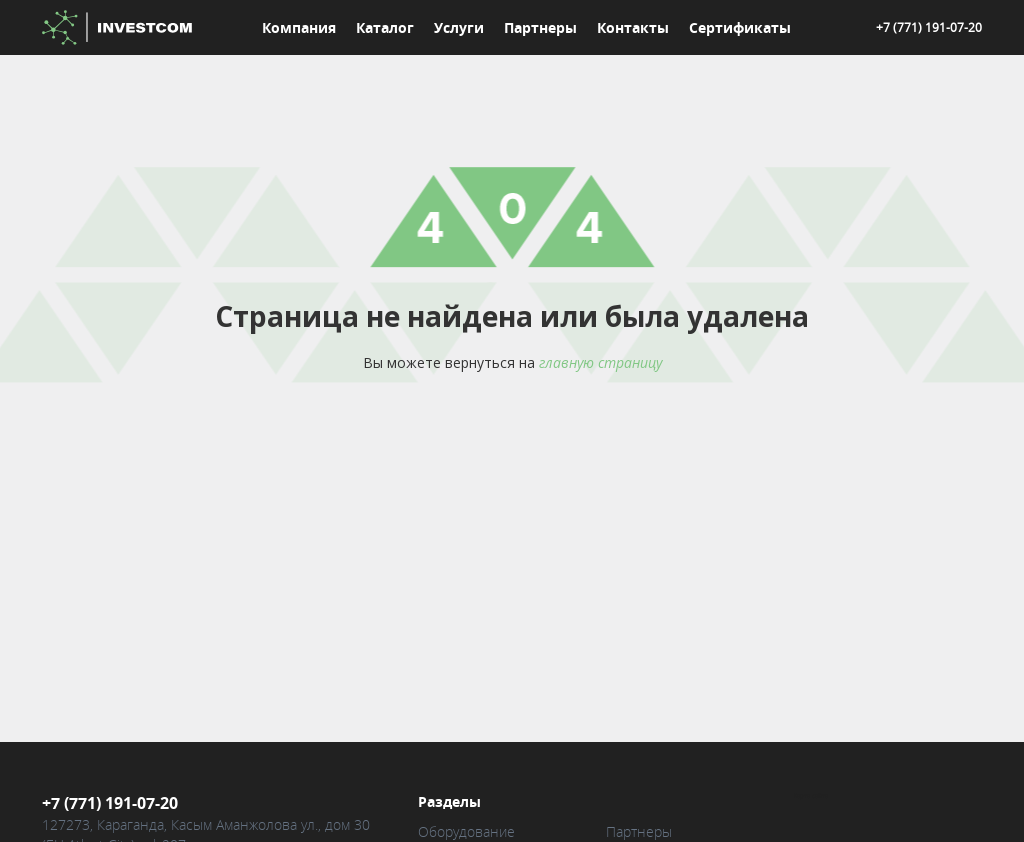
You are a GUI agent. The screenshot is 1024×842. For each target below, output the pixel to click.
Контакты (633, 27)
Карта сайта (811, 796)
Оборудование (466, 831)
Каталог (385, 27)
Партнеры (540, 27)
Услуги (459, 27)
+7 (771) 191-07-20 (929, 27)
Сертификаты (740, 27)
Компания (299, 27)
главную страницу (600, 362)
